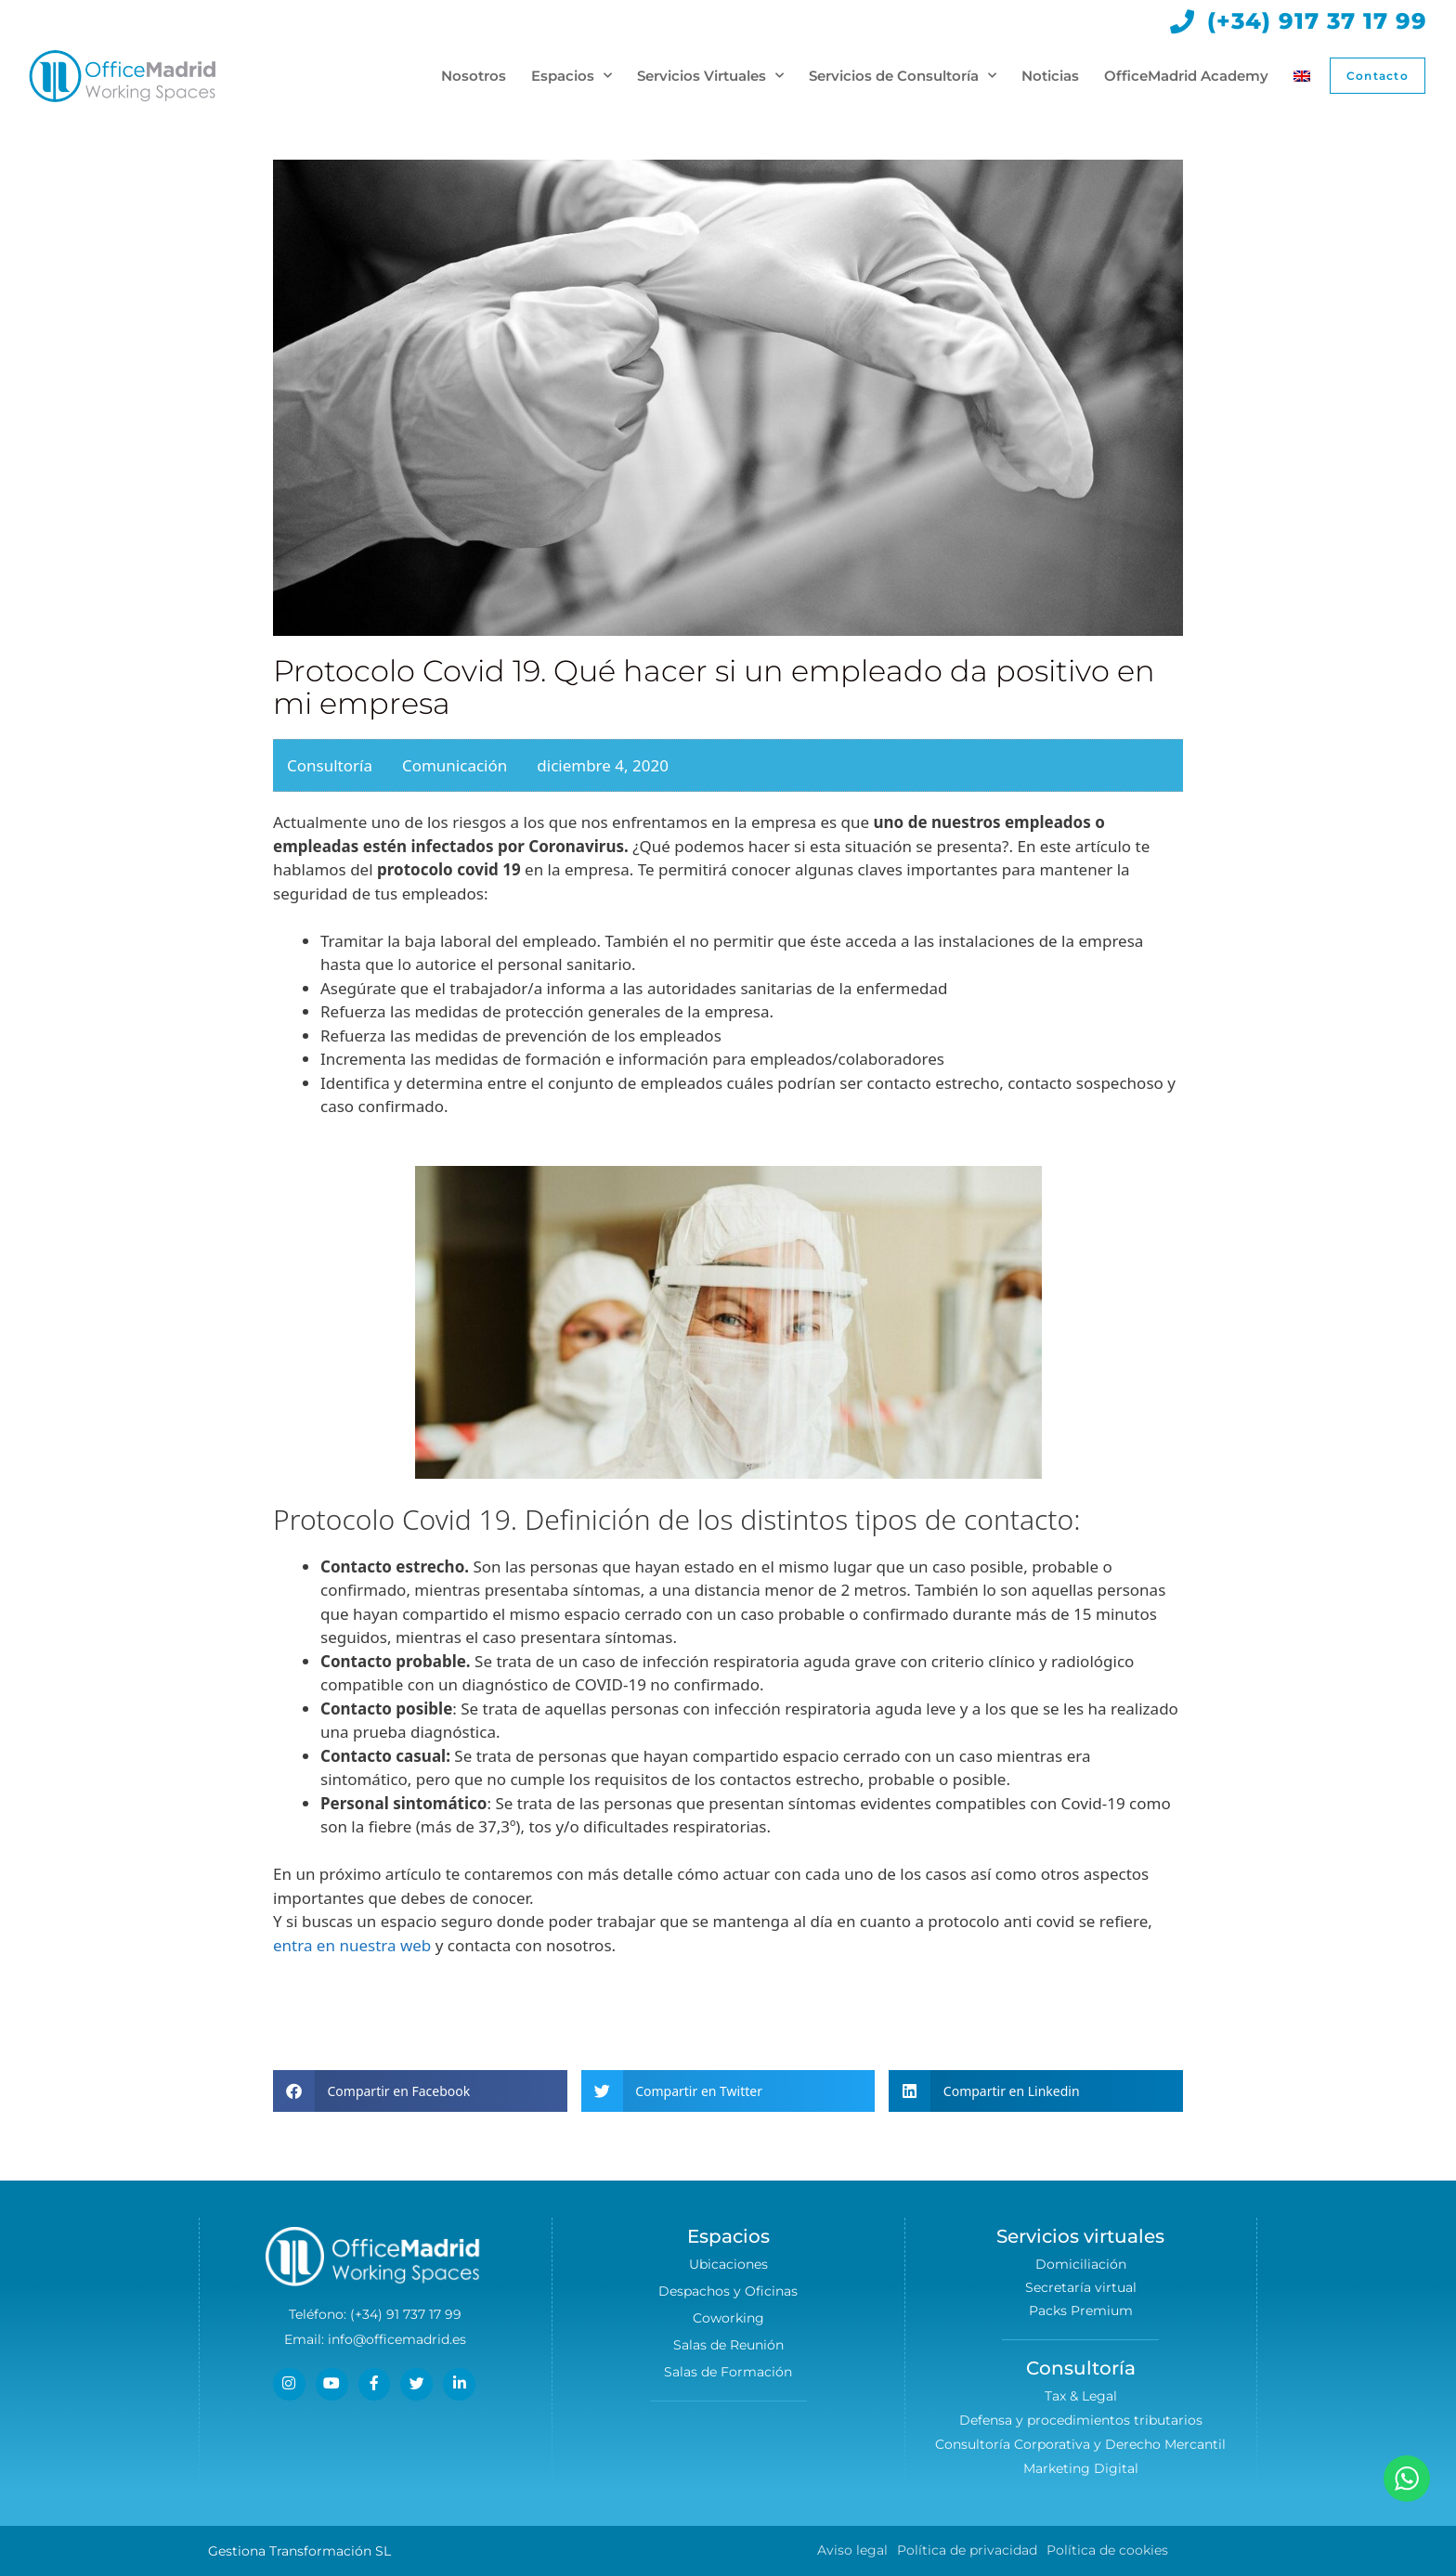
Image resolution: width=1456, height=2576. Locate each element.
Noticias (1047, 75)
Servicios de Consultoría (900, 75)
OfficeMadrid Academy (1183, 75)
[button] (420, 2091)
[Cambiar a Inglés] (1299, 76)
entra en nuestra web (352, 1945)
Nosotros (470, 75)
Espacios (568, 75)
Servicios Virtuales (707, 75)
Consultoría (329, 765)
